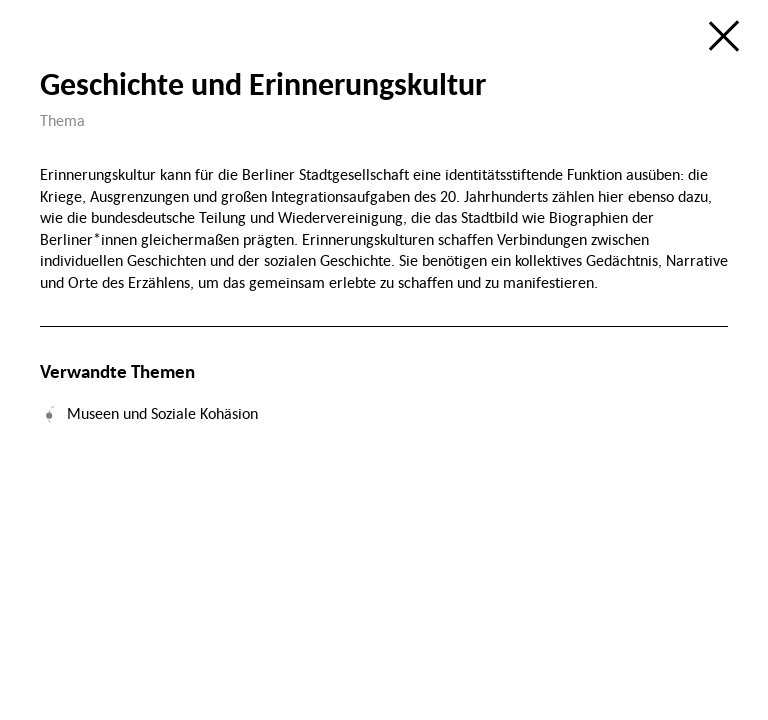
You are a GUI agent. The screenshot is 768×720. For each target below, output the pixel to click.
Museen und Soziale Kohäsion (162, 413)
